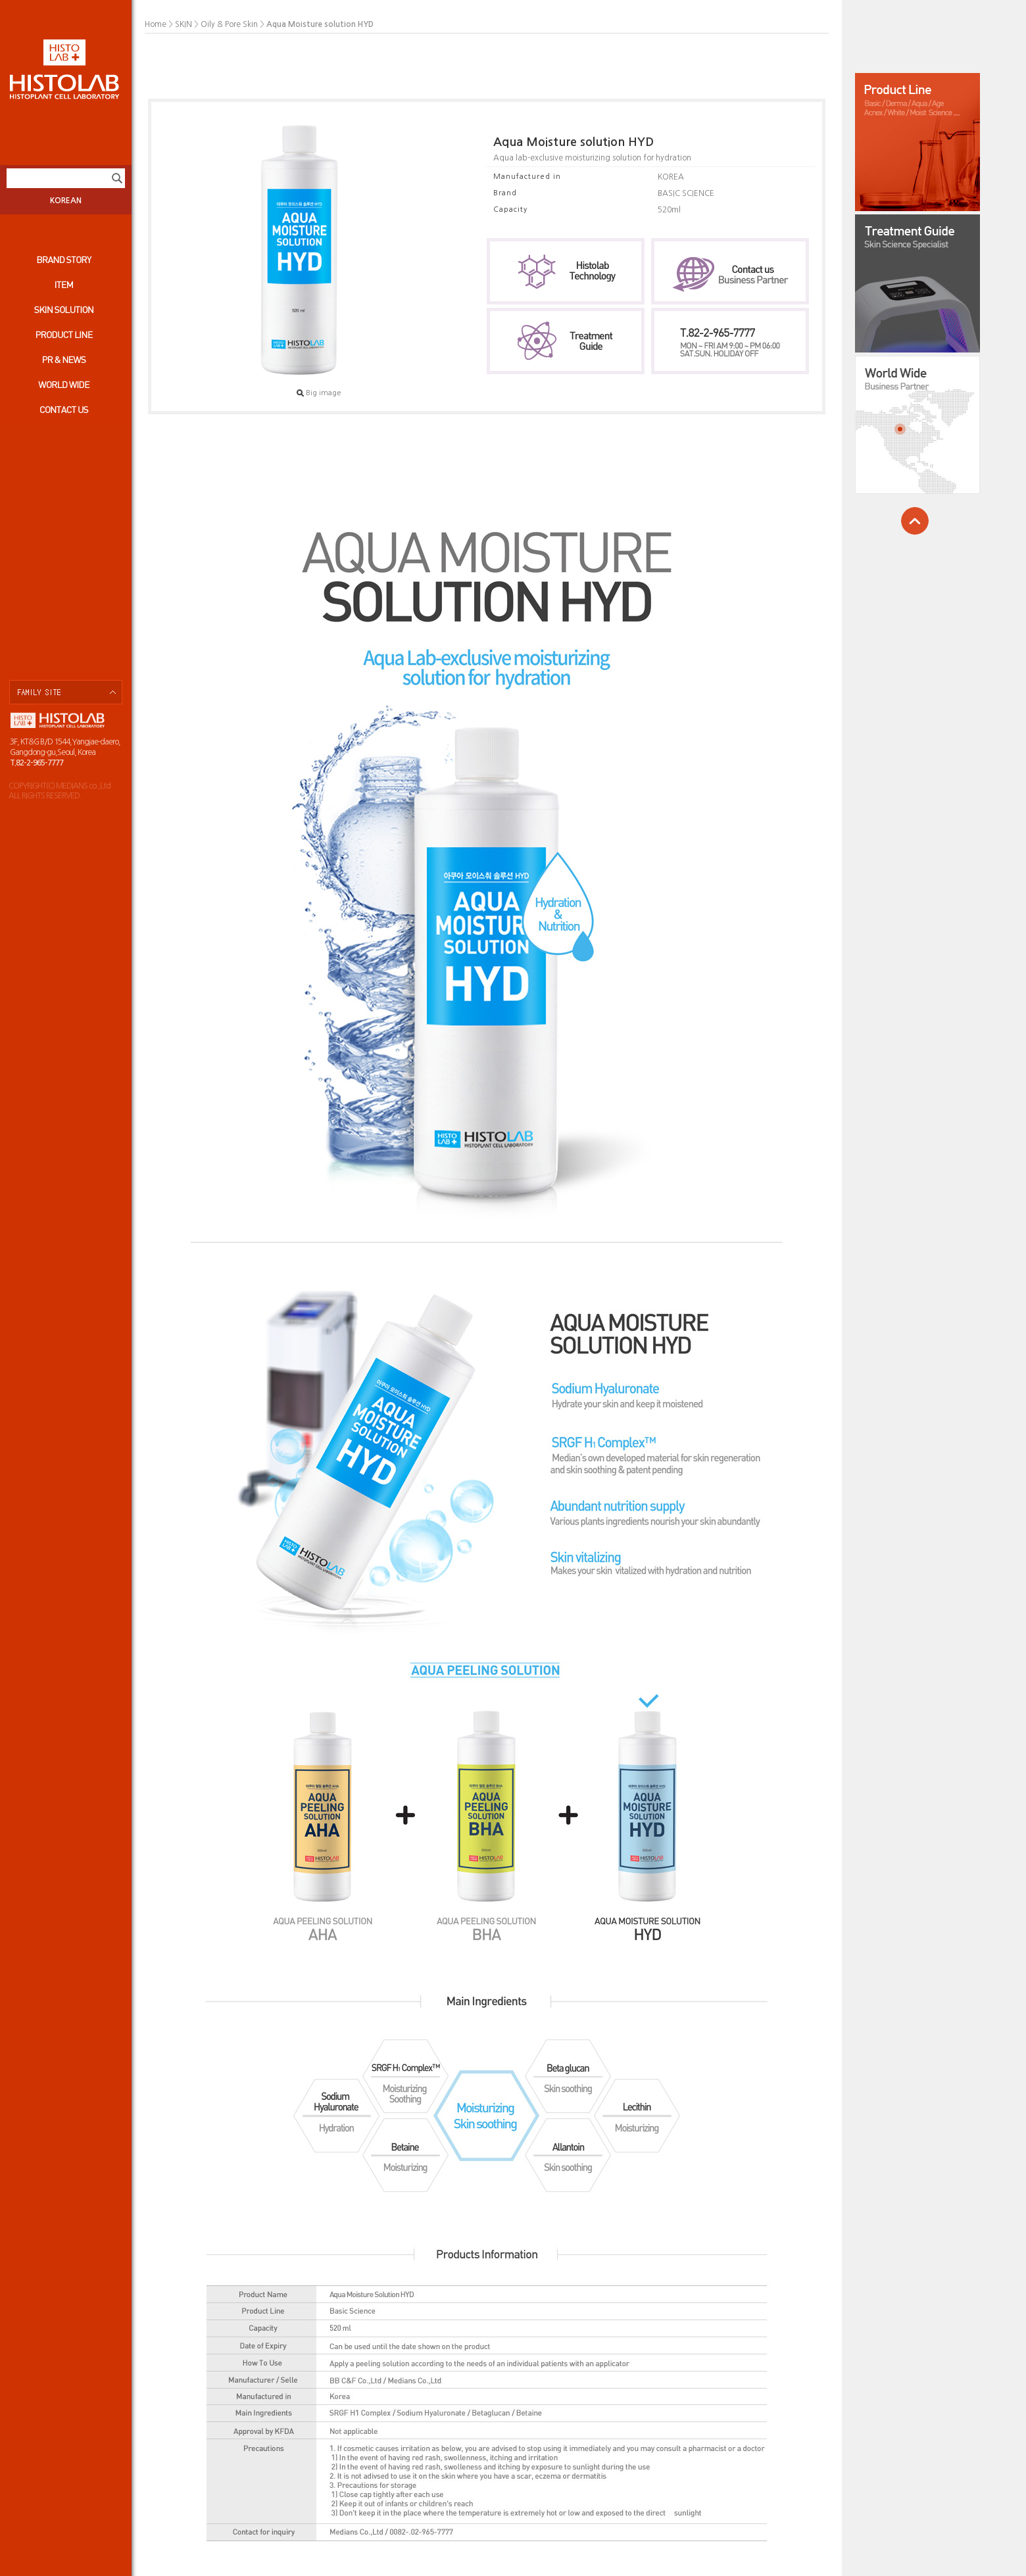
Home (155, 24)
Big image (319, 393)
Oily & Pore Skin (229, 24)
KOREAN (66, 201)
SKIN (183, 24)
